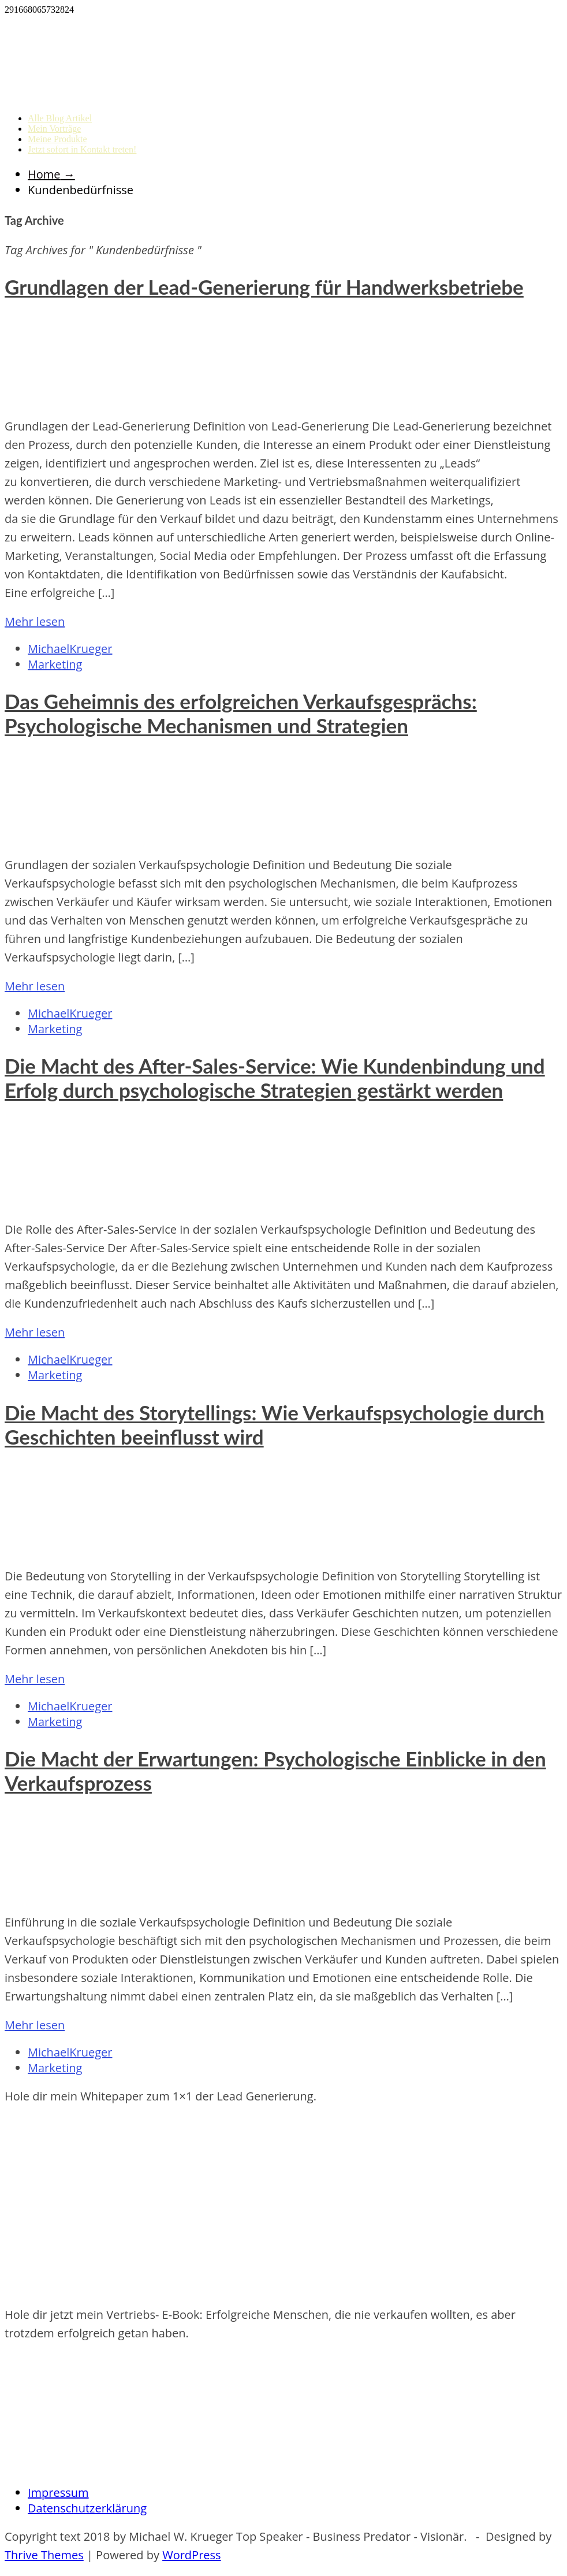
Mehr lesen (35, 621)
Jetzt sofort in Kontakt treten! (82, 149)
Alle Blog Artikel (60, 118)
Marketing (55, 664)
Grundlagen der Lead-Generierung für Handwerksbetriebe (264, 286)
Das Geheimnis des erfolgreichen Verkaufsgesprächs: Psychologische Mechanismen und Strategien (241, 713)
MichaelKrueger (70, 648)
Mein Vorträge (54, 128)
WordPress (191, 2555)
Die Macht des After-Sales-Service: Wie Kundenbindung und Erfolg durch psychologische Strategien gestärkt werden (275, 1077)
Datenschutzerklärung (87, 2508)
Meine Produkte (57, 139)
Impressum (58, 2492)
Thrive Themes (44, 2555)
